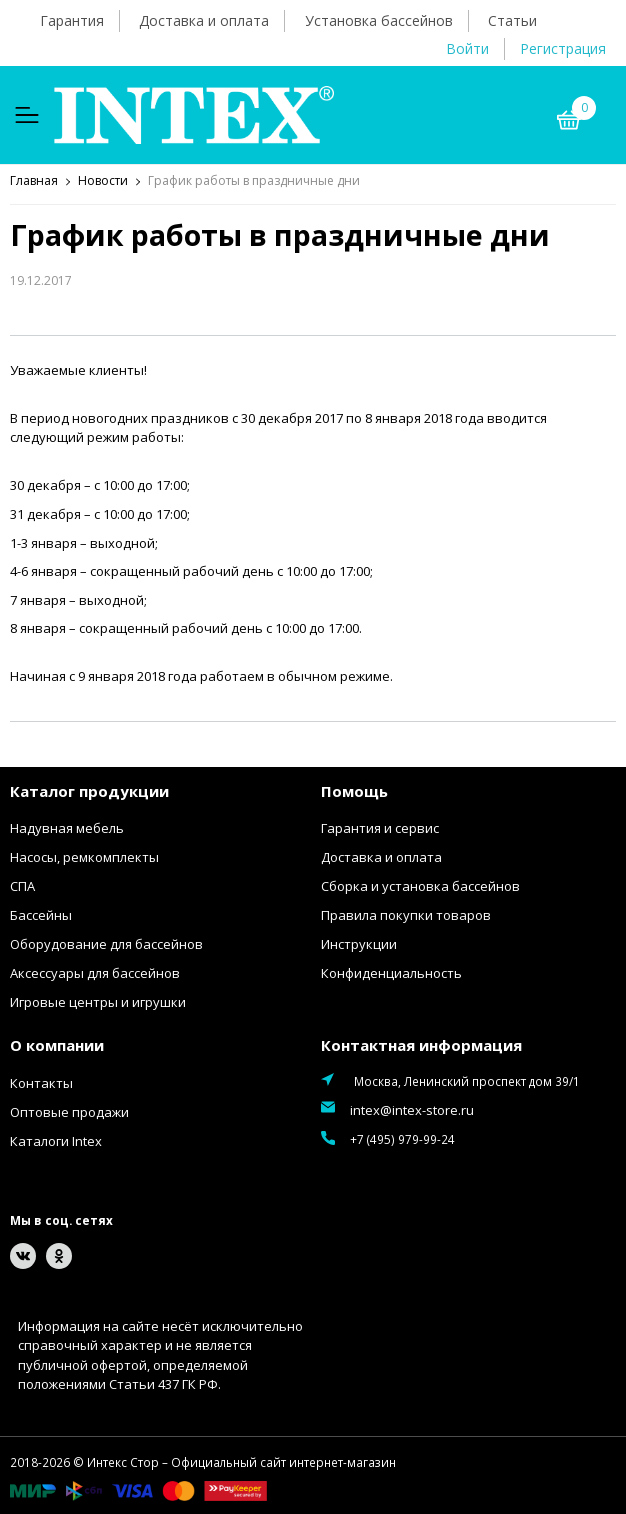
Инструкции (359, 944)
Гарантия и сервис (380, 828)
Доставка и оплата (204, 20)
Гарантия (72, 20)
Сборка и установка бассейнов (420, 886)
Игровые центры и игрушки (98, 1002)
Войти (467, 48)
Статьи (512, 20)
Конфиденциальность (391, 973)
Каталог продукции (89, 791)
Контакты (41, 1083)
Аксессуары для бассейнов (95, 973)
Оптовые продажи (69, 1112)
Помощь (354, 791)
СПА (22, 886)
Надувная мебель (67, 828)
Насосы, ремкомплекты (84, 857)
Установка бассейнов (379, 20)
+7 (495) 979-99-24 (402, 1139)
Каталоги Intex (56, 1141)
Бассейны (41, 915)
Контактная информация (421, 1045)
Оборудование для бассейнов (106, 944)
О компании (57, 1045)
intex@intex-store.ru (412, 1110)
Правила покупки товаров (406, 915)
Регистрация (563, 48)
